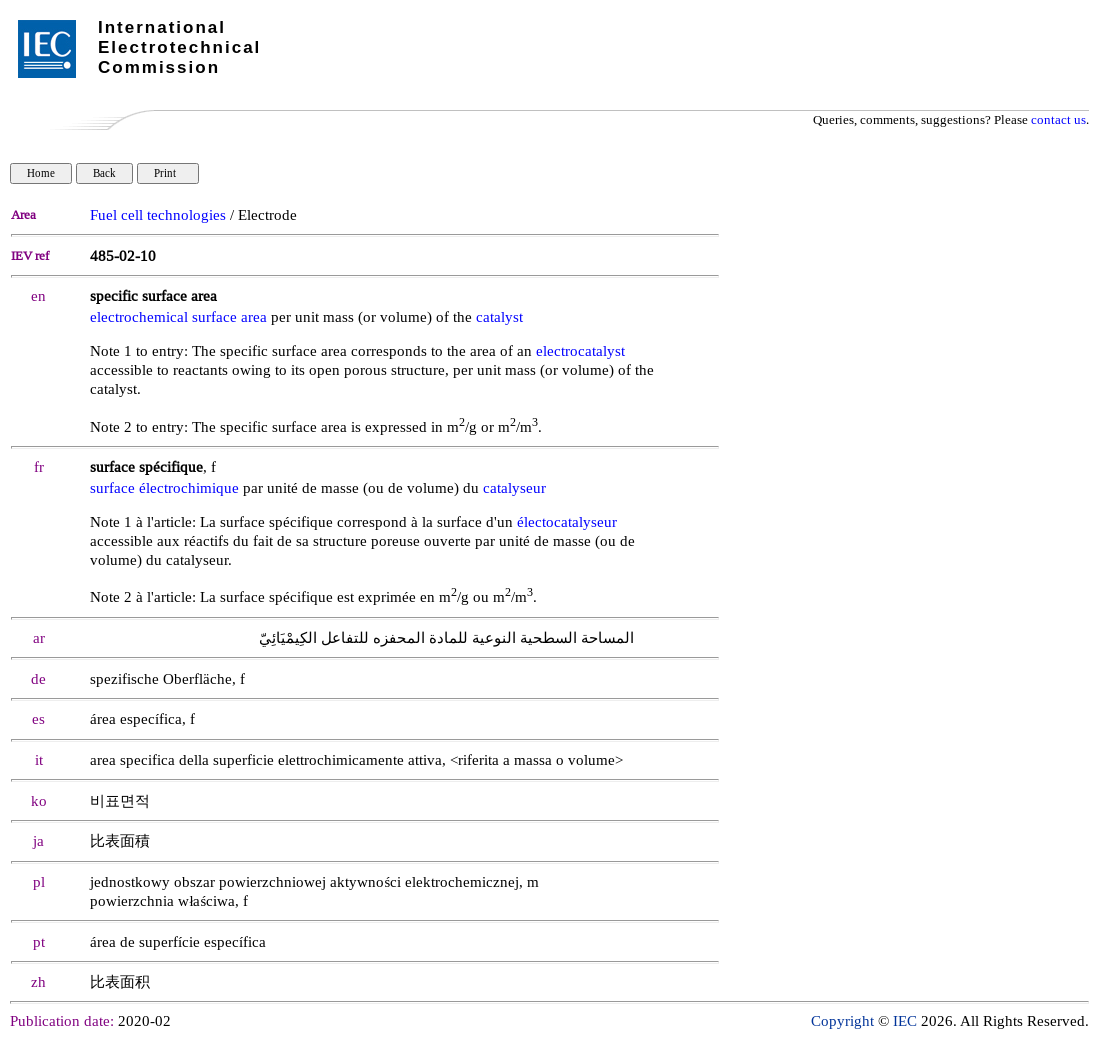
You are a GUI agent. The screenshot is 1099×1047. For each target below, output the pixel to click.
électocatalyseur (567, 522)
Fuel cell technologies (158, 215)
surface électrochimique (164, 488)
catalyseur (514, 488)
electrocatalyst (580, 351)
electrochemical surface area (178, 317)
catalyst (499, 317)
